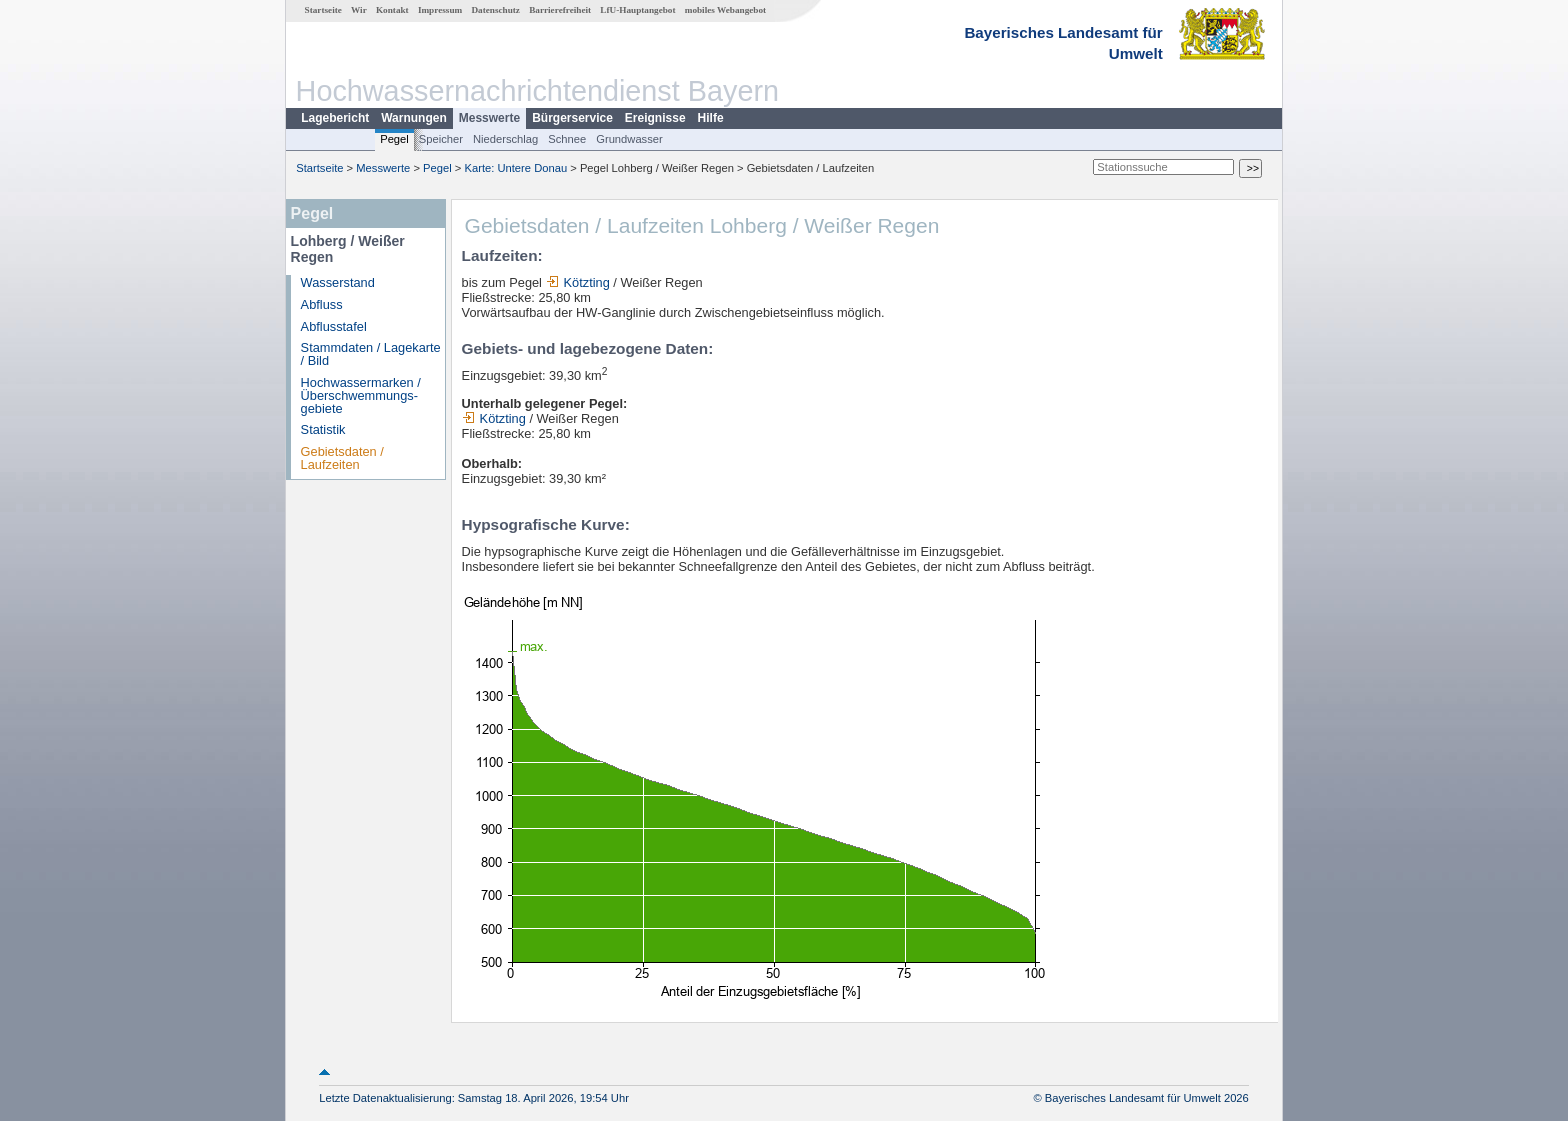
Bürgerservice (572, 118)
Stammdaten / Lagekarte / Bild (371, 354)
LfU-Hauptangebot (637, 10)
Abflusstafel (334, 326)
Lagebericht (335, 118)
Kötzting (578, 282)
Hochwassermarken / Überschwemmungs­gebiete (361, 395)
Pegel (394, 139)
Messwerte (489, 118)
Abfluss (322, 304)
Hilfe (711, 118)
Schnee (567, 139)
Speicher (441, 139)
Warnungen (414, 118)
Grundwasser (629, 139)
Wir (359, 10)
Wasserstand (338, 282)
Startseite (323, 10)
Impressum (440, 10)
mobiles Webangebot (725, 10)
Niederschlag (505, 139)
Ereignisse (655, 118)
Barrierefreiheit (560, 10)
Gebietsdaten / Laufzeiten (342, 458)
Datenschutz (495, 10)
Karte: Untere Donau (516, 168)
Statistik (323, 429)
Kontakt (392, 10)
